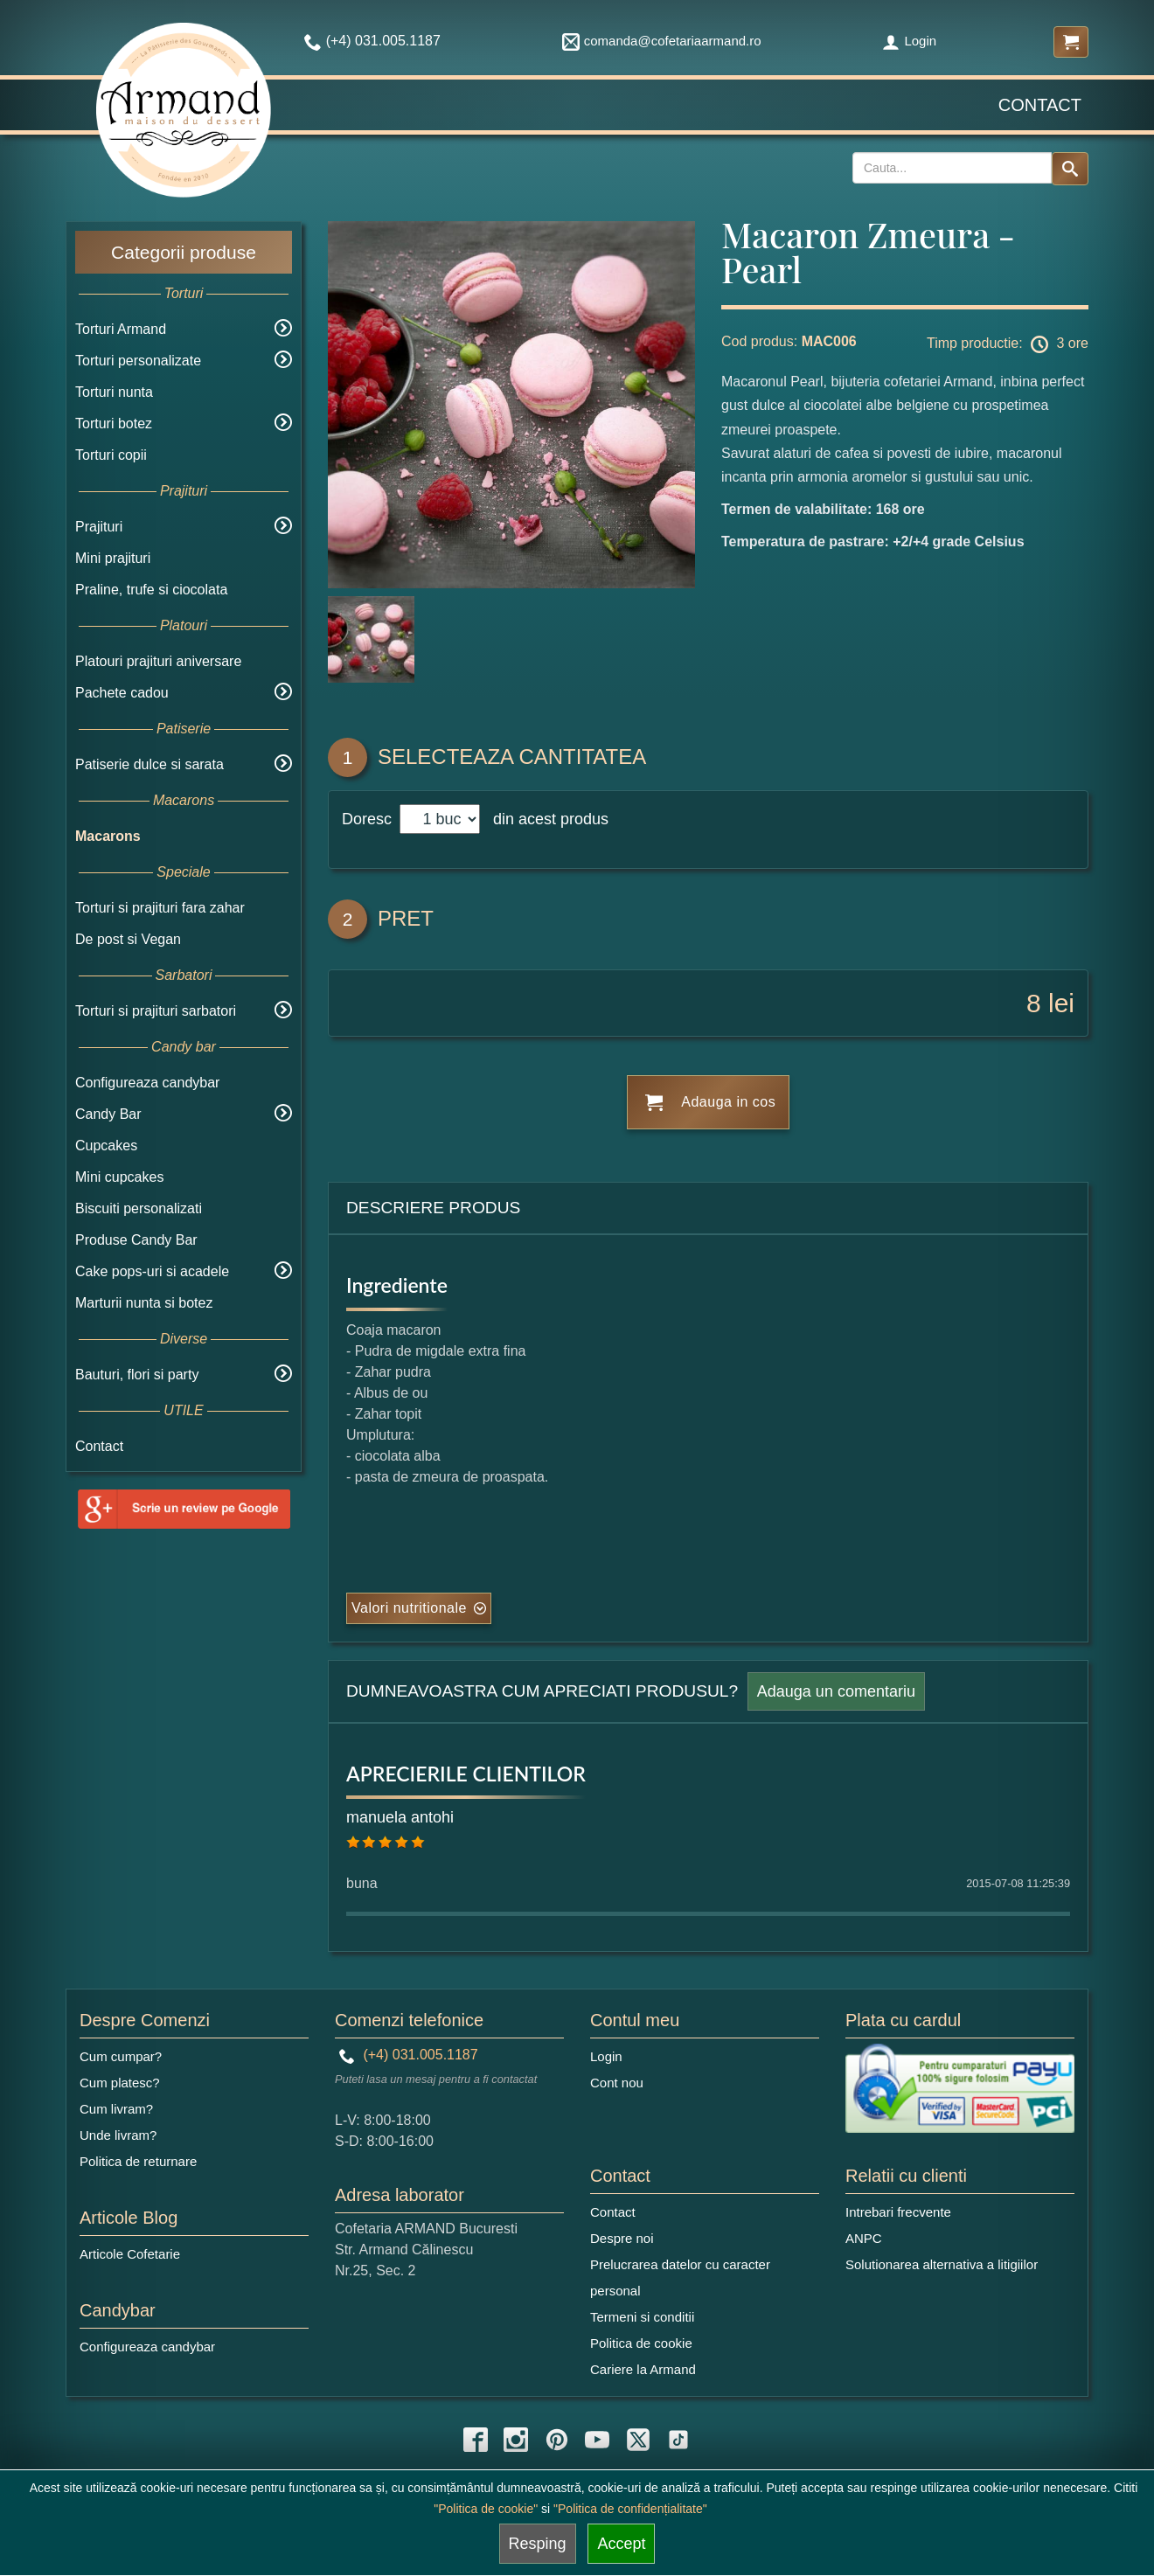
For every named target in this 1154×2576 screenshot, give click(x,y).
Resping (538, 2543)
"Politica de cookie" (486, 2509)
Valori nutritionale (409, 1607)
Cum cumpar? (121, 2056)
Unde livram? (118, 2135)
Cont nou (616, 2082)
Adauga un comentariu (836, 1691)
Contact (1039, 105)
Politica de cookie (641, 2343)
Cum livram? (116, 2108)
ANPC (863, 2238)
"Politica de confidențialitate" (630, 2509)
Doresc (369, 819)
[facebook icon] (475, 2439)
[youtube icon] (597, 2439)
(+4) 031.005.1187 (408, 2054)
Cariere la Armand (643, 2369)
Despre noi (622, 2238)
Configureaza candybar (147, 1082)
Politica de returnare (138, 2161)
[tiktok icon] (678, 2439)
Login (909, 40)
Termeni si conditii (642, 2316)
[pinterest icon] (557, 2439)
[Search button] (1070, 168)
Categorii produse (183, 252)
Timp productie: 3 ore (1007, 344)
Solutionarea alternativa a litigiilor (941, 2264)
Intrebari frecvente (898, 2212)
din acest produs (546, 819)
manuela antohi (400, 1817)
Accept (621, 2543)
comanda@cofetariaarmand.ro (661, 40)
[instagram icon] (515, 2439)
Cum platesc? (120, 2082)
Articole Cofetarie (130, 2253)
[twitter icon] (638, 2439)
